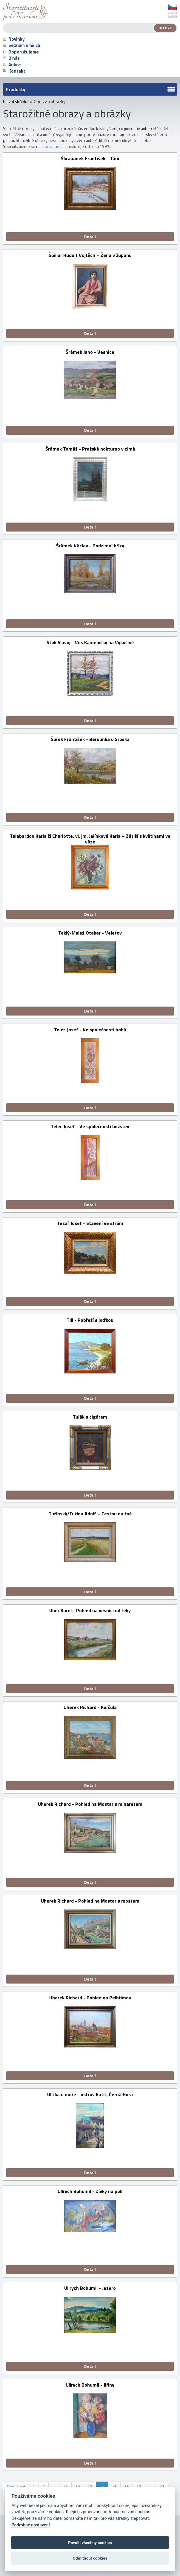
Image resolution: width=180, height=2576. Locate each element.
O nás (11, 58)
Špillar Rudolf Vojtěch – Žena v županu (90, 255)
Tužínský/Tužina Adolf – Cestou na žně (90, 1514)
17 (138, 2486)
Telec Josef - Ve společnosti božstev (90, 1127)
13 (89, 2486)
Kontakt (14, 71)
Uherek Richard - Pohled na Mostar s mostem (90, 1901)
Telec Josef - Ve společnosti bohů (90, 1030)
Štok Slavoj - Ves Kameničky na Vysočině (90, 643)
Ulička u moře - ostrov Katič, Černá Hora (90, 2095)
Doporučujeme (21, 52)
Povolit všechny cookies (90, 2542)
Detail (90, 236)
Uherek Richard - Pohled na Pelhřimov (90, 1998)
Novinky (14, 39)
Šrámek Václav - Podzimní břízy (90, 546)
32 (161, 2486)
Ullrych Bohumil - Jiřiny (90, 2385)
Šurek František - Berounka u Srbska (90, 739)
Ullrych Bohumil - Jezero (90, 2288)
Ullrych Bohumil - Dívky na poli (90, 2191)
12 (77, 2486)
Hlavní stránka (15, 102)
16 (126, 2486)
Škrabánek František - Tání (90, 159)
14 (102, 2486)
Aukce (12, 65)
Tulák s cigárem (90, 1417)
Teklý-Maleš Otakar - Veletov (90, 933)
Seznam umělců (21, 45)
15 (114, 2486)
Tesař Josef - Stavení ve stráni (90, 1223)
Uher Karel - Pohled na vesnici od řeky (90, 1611)
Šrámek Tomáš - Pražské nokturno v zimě (90, 449)
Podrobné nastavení (30, 2525)
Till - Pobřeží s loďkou (90, 1320)
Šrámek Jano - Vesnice (90, 352)
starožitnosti (52, 146)
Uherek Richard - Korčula (90, 1707)
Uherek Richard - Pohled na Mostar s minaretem (90, 1804)
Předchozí (16, 2486)
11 (65, 2486)
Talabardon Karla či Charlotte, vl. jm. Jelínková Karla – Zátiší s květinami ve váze (90, 839)
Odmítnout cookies (90, 2558)
